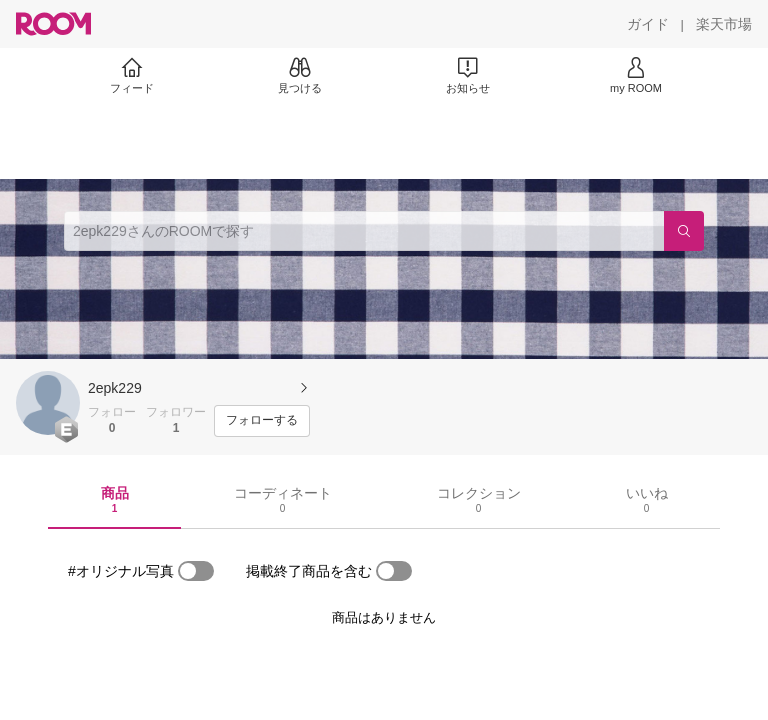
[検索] (684, 231)
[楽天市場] (724, 24)
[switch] (196, 571)
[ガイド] (648, 24)
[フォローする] (262, 421)
